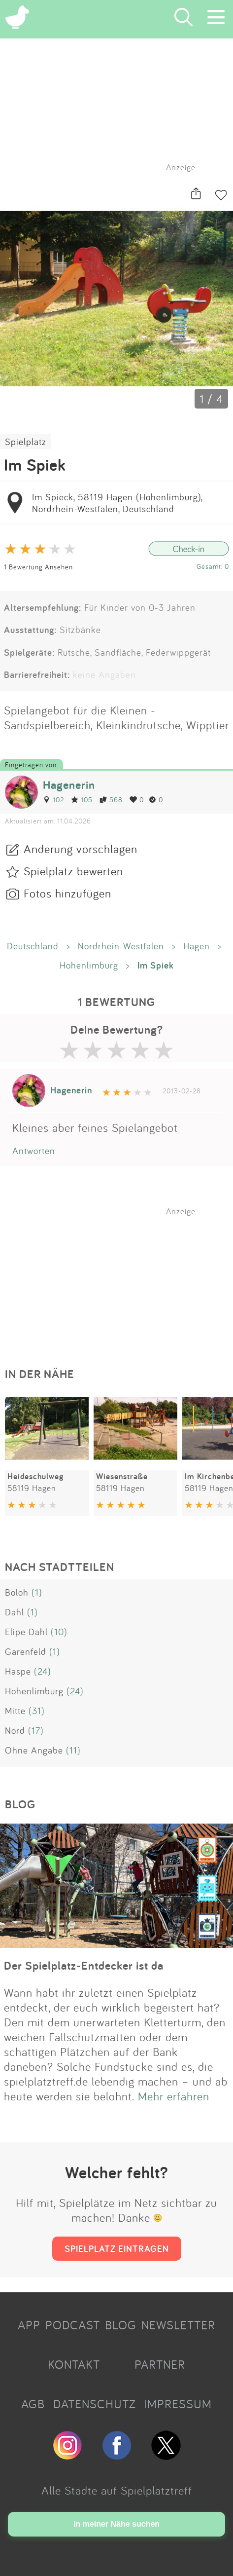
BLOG (120, 2325)
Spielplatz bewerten (73, 870)
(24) (42, 1671)
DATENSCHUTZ (94, 2404)
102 (53, 799)
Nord (15, 1730)
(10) (59, 1632)
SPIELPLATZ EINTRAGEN (117, 2248)
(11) (73, 1750)
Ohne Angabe (34, 1750)
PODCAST (72, 2325)
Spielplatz (25, 442)
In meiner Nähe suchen (116, 2524)
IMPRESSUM (178, 2404)
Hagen (196, 946)
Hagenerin (69, 784)
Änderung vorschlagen (80, 848)
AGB (33, 2404)
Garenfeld (25, 1651)
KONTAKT (74, 2364)
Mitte (15, 1711)
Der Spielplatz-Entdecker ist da (84, 1965)
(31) (37, 1711)
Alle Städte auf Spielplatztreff (116, 2490)
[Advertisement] (122, 1278)
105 (82, 799)
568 (111, 799)
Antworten (33, 1151)
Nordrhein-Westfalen (121, 946)
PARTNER (159, 2364)
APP (29, 2325)
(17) (36, 1730)
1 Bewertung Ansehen (38, 566)
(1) (37, 1592)
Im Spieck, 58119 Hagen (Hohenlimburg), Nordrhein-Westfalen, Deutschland (117, 503)
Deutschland (33, 946)
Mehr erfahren (173, 2096)
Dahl (14, 1612)
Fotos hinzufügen (67, 893)
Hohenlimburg (89, 965)
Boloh (17, 1592)
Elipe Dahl (26, 1632)
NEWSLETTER (178, 2325)
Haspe (18, 1671)
